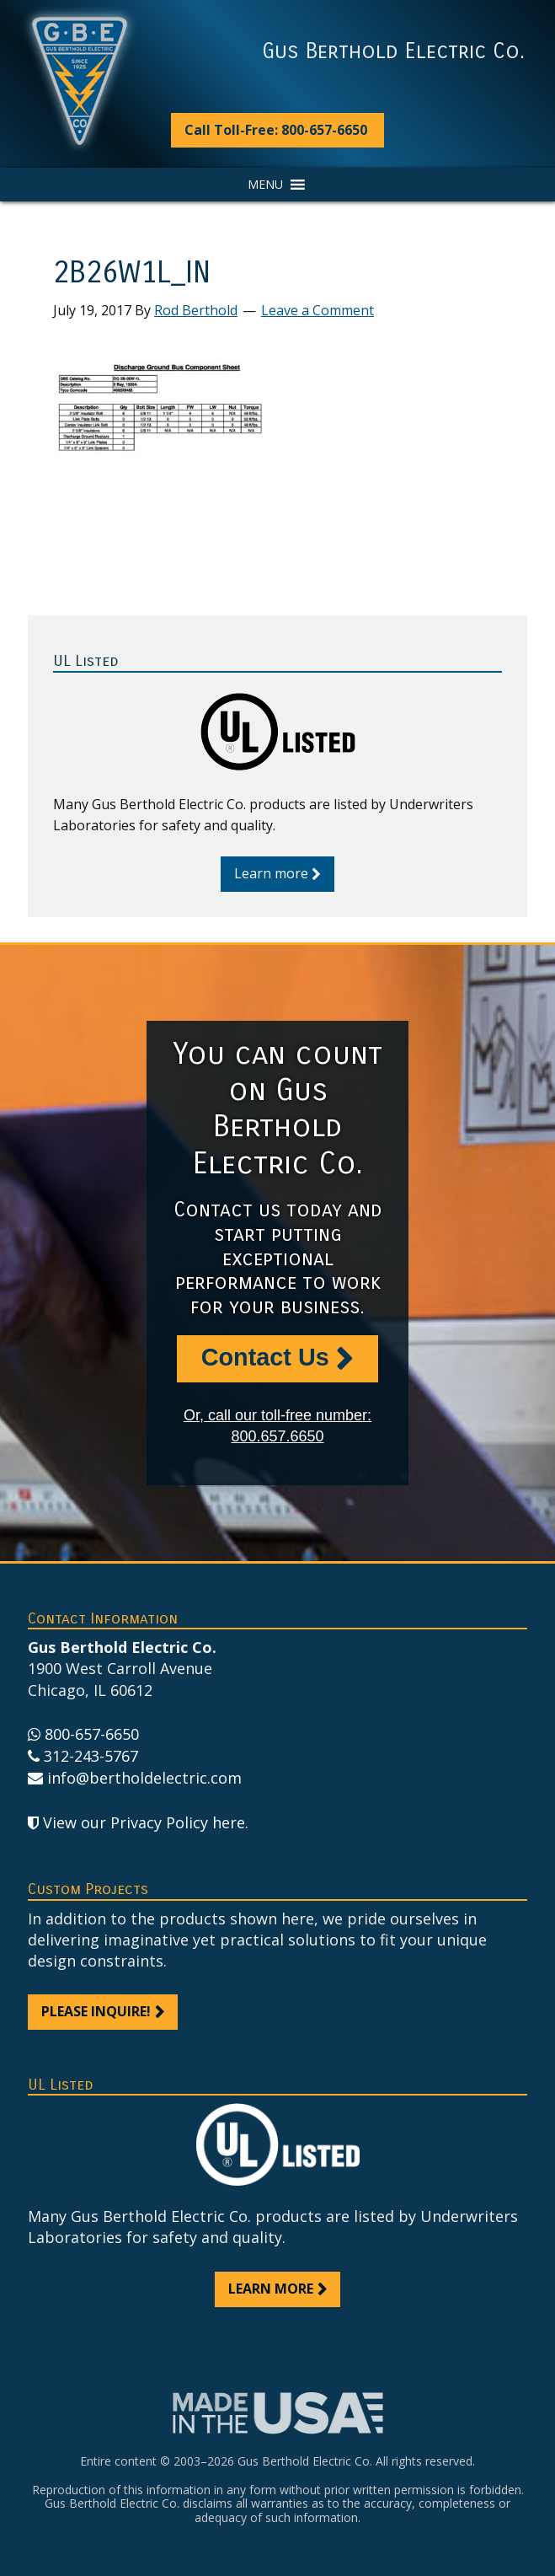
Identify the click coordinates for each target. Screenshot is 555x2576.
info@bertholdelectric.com (144, 1778)
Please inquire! (96, 2011)
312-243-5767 (91, 1756)
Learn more (271, 873)
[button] (265, 184)
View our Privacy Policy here (144, 1822)
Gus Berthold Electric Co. (393, 51)
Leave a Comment (317, 310)
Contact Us (265, 1357)
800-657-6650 (92, 1734)
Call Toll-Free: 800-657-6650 (275, 130)
